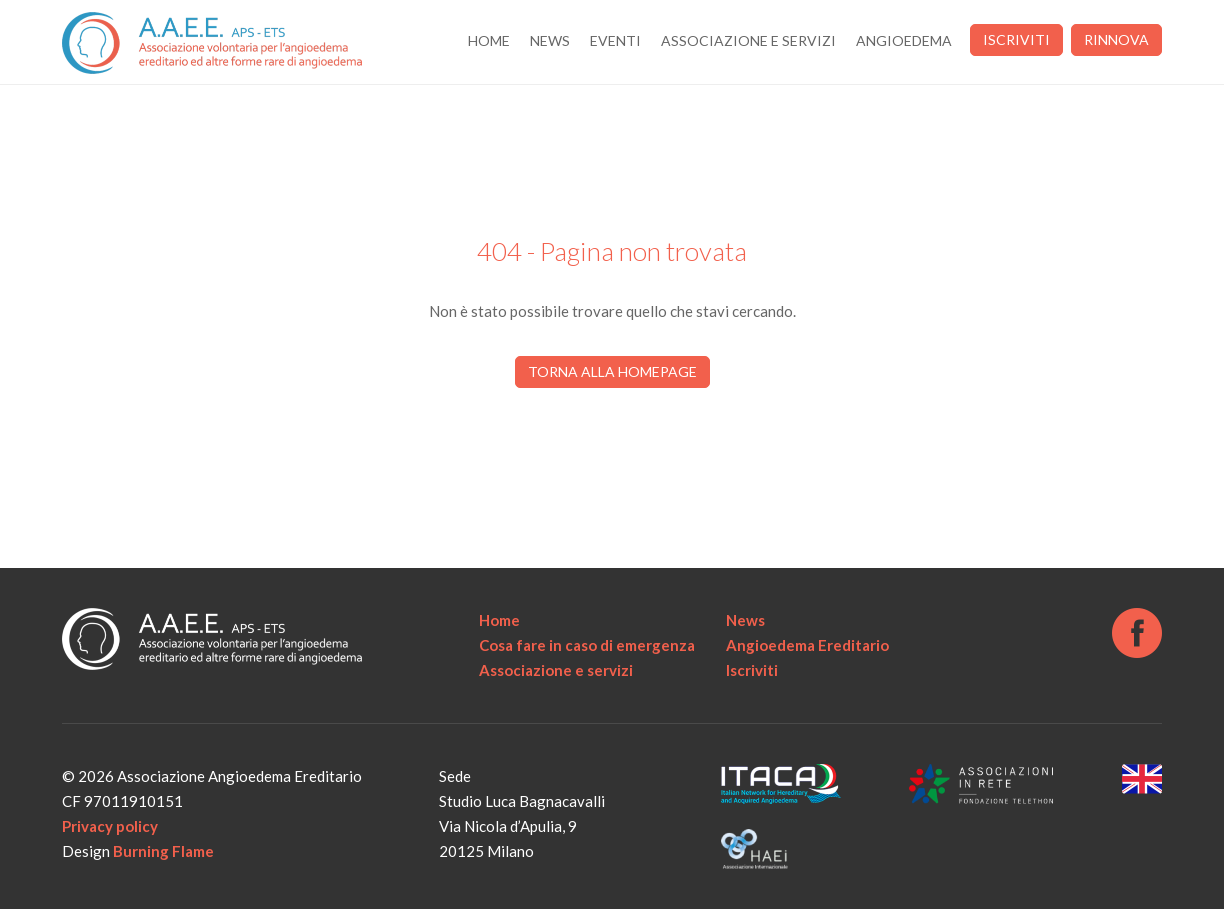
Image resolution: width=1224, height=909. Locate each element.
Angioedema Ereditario (807, 645)
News (550, 40)
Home (489, 40)
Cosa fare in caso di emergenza (587, 645)
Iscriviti (1016, 39)
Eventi (615, 40)
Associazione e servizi (748, 40)
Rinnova (1116, 39)
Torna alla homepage (612, 371)
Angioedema (904, 40)
